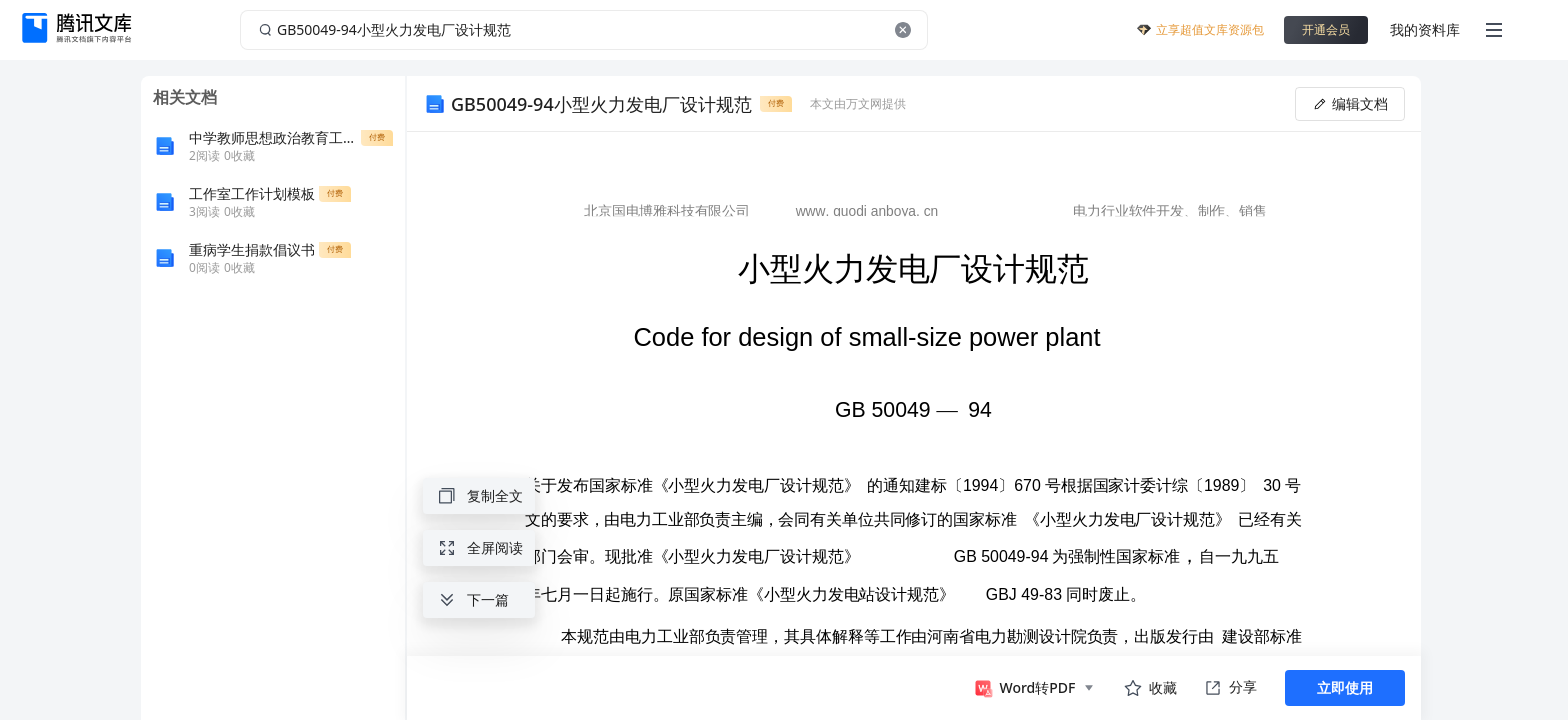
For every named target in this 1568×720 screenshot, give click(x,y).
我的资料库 (1425, 29)
